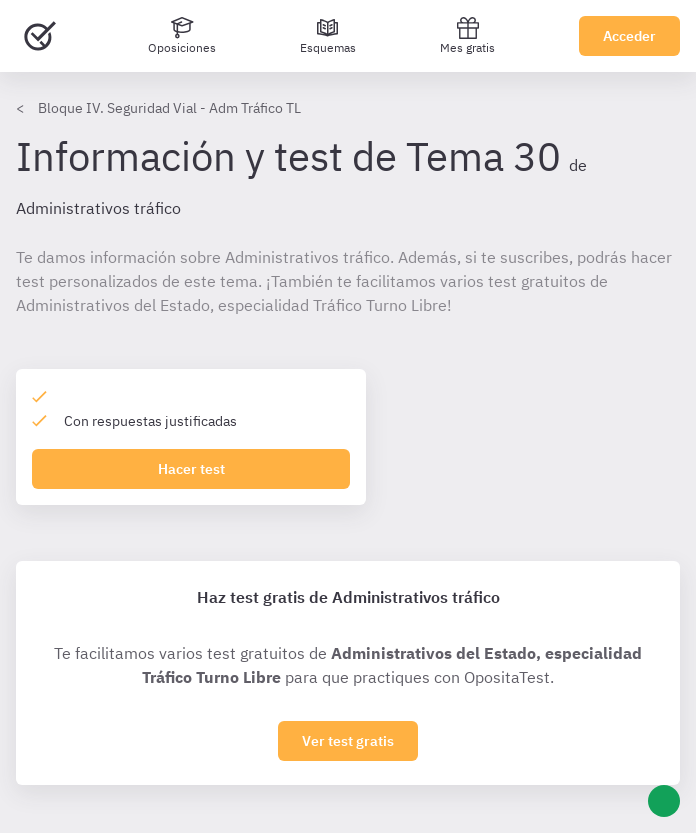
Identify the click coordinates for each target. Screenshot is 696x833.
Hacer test (191, 469)
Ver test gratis (348, 741)
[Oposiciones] (182, 36)
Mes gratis (467, 35)
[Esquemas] (328, 36)
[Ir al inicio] (40, 36)
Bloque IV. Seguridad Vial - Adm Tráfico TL (169, 108)
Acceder (629, 36)
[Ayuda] (664, 801)
